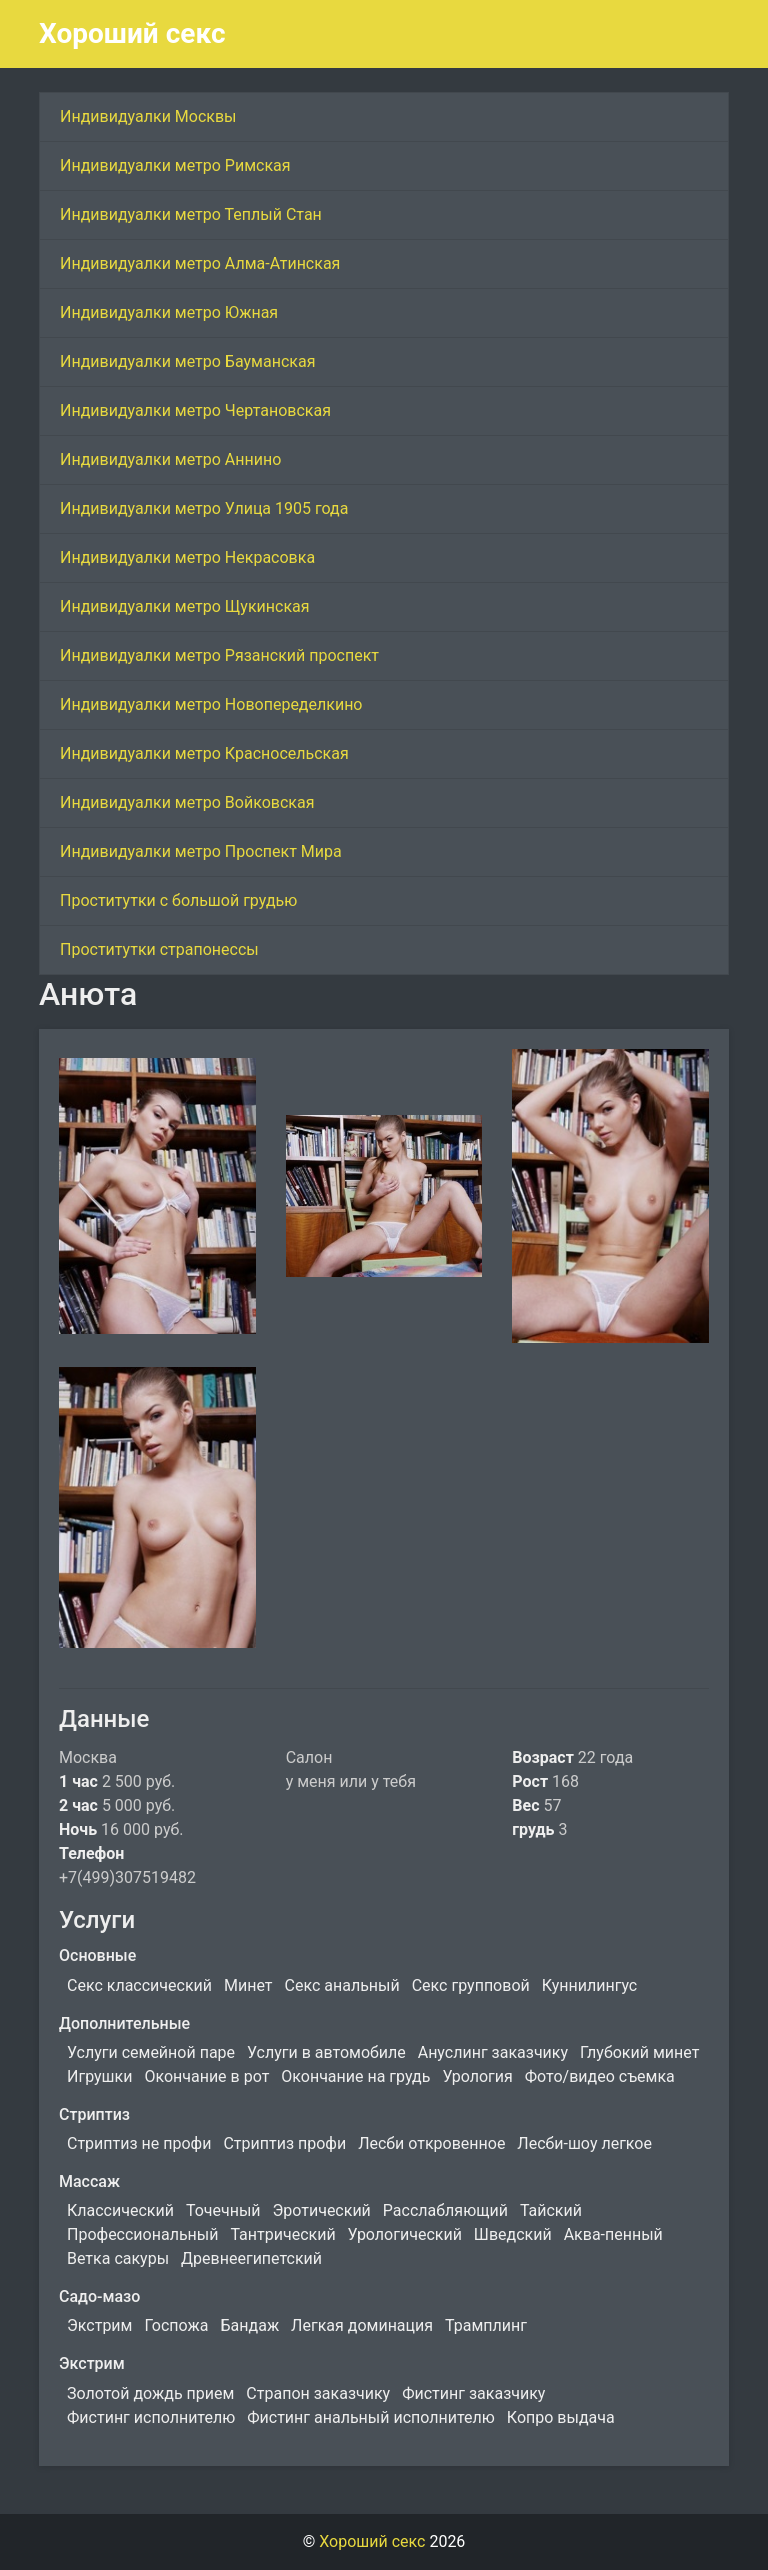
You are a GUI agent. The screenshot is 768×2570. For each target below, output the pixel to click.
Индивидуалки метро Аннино (170, 459)
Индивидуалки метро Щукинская (185, 606)
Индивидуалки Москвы (148, 116)
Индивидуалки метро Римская (175, 165)
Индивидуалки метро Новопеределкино (211, 704)
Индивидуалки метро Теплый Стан (191, 214)
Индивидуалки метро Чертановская (195, 410)
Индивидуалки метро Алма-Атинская (200, 263)
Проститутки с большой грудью (178, 900)
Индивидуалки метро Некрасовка (187, 557)
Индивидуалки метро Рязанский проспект (219, 655)
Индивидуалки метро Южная (169, 312)
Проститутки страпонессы (159, 949)
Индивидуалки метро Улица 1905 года (204, 508)
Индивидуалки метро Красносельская (204, 753)
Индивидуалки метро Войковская (187, 802)
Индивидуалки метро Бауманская (187, 361)
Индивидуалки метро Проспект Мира (201, 851)
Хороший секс (132, 33)
